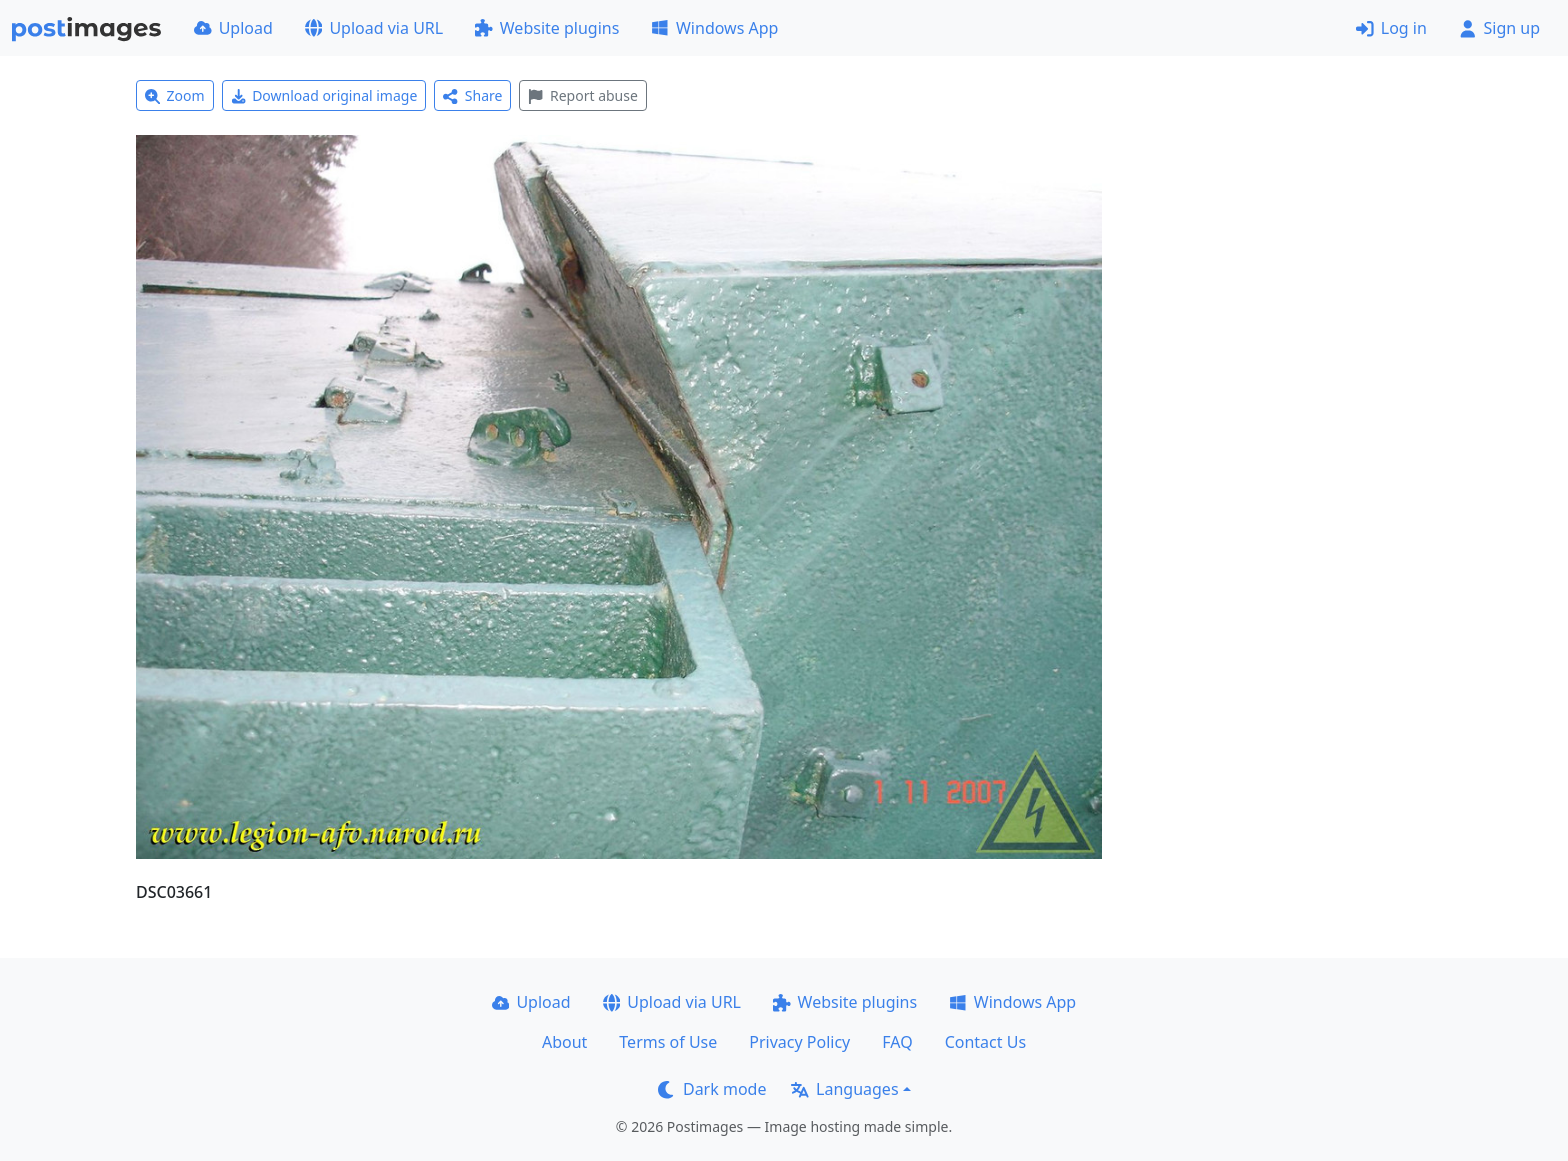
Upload (233, 28)
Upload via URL (374, 28)
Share (472, 95)
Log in (1391, 28)
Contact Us (985, 1042)
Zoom (175, 95)
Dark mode (712, 1089)
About (564, 1042)
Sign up (1499, 28)
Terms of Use (668, 1042)
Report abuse (582, 95)
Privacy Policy (799, 1042)
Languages (844, 1089)
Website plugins (547, 28)
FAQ (897, 1042)
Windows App (714, 28)
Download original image (324, 95)
